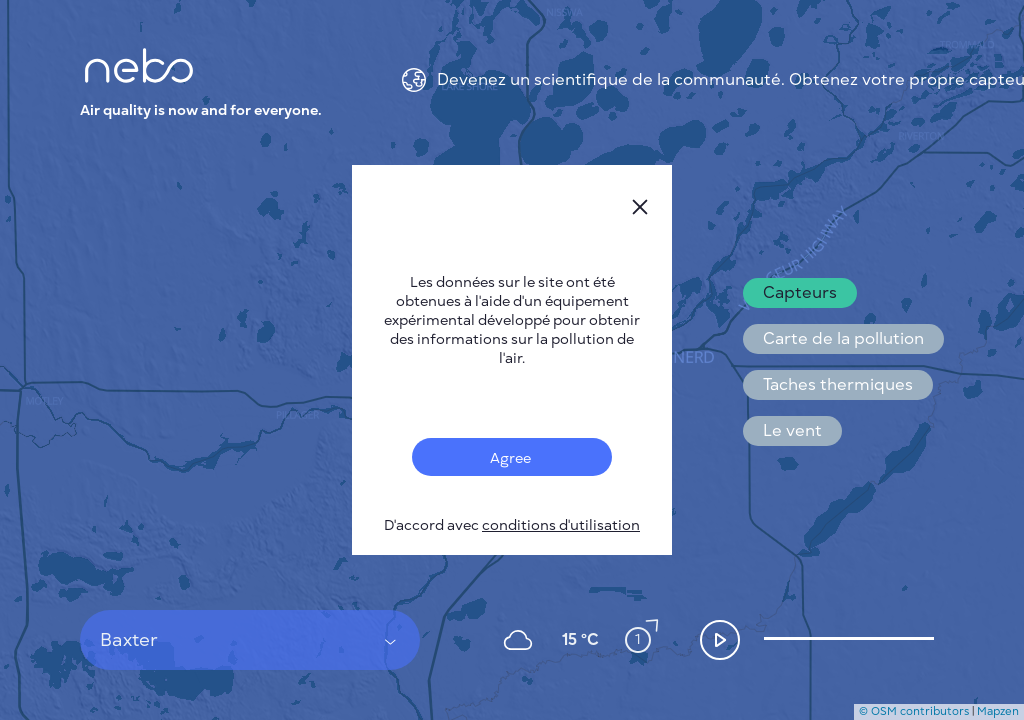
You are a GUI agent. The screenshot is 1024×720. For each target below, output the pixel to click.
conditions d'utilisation (561, 525)
